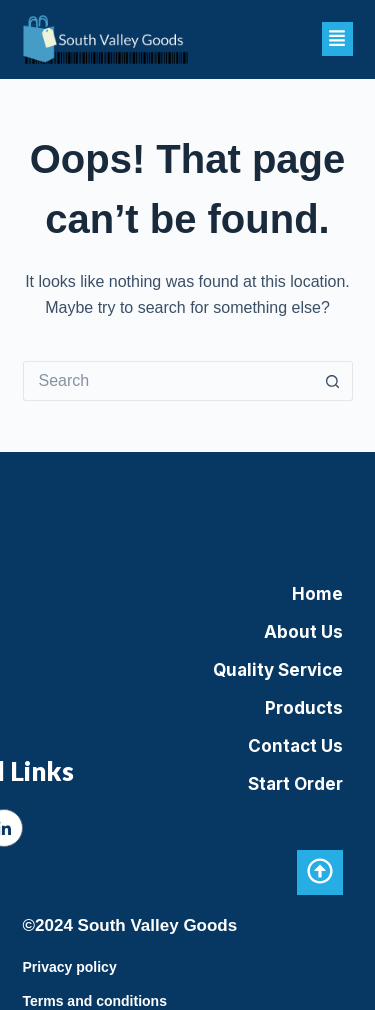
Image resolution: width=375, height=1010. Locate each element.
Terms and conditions (95, 1001)
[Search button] (333, 381)
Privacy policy (70, 967)
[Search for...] (168, 381)
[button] (337, 39)
